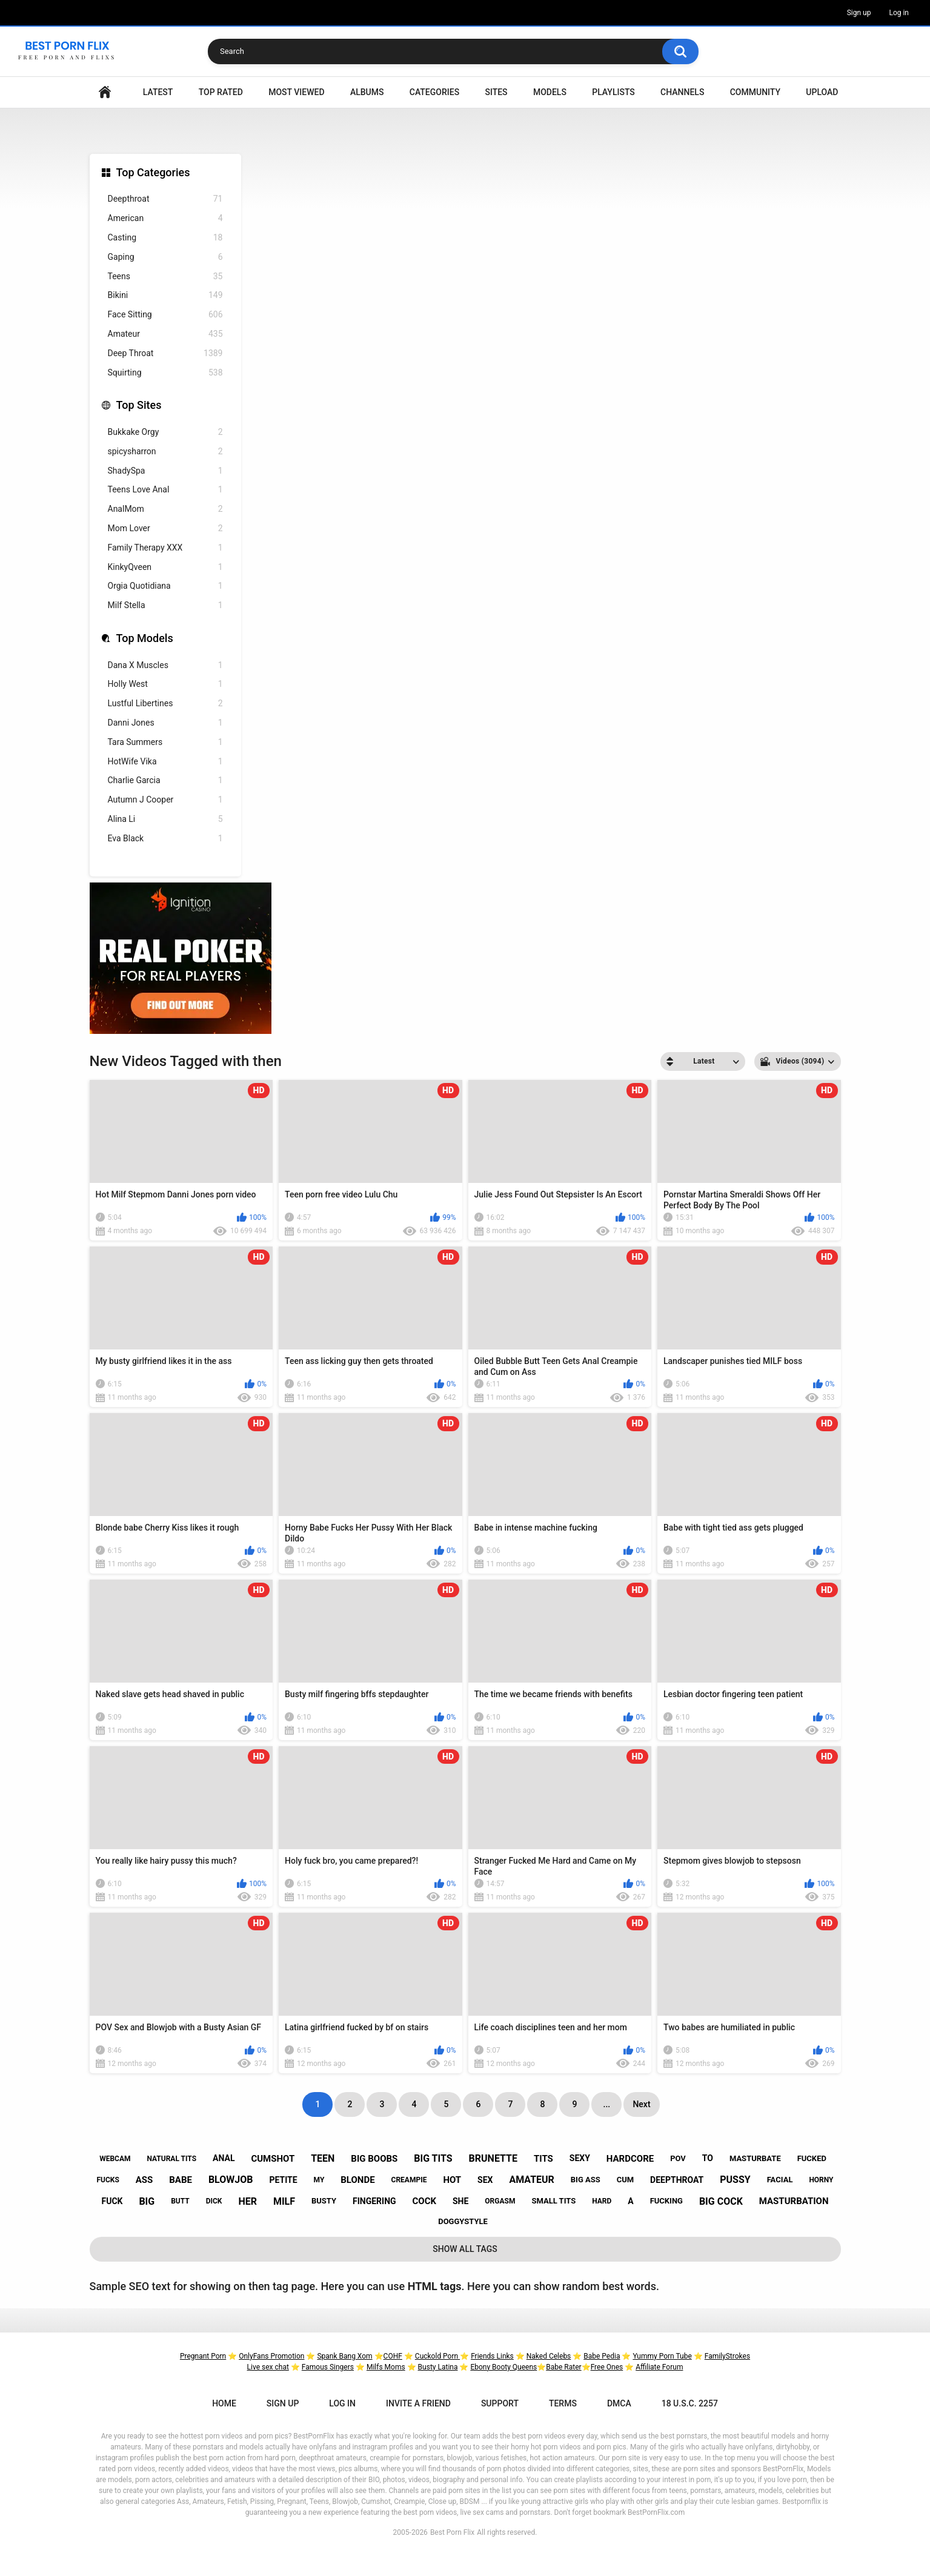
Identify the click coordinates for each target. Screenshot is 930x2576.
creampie (409, 2180)
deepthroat (676, 2180)
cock (425, 2201)
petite (283, 2180)
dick (214, 2201)
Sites (496, 92)
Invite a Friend (418, 2403)
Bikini (165, 295)
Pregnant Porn (203, 2356)
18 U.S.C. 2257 (690, 2403)
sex (485, 2180)
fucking (666, 2200)
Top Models (144, 638)
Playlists (613, 92)
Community (755, 92)
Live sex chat (268, 2367)
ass (144, 2179)
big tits (433, 2158)
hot (452, 2179)
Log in (899, 12)
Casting (165, 238)
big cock (721, 2201)
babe (180, 2179)
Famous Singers (328, 2367)
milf (284, 2201)
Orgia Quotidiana (165, 586)
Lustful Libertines (165, 703)
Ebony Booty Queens (503, 2367)
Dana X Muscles (165, 665)
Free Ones (607, 2367)
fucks (107, 2180)
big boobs (374, 2158)
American (165, 218)
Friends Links (492, 2356)
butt (180, 2201)
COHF (393, 2356)
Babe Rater (563, 2367)
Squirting (165, 373)
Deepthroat (165, 199)
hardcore (630, 2158)
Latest (158, 92)
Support (500, 2403)
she (460, 2201)
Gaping (165, 257)
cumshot (272, 2158)
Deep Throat (165, 353)
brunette (493, 2158)
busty (323, 2200)
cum (625, 2179)
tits (543, 2158)
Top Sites (139, 405)
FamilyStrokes (727, 2356)
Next (641, 2104)
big (146, 2201)
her (247, 2201)
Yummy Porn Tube (662, 2356)
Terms (563, 2403)
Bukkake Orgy (165, 432)
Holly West (165, 684)
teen (322, 2158)
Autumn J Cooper (165, 800)
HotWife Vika (165, 762)
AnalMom (165, 509)
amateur (531, 2179)
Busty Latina (438, 2367)
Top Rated (221, 92)
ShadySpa (165, 471)
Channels (682, 92)
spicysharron (165, 451)
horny (821, 2180)
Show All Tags (465, 2249)
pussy (735, 2179)
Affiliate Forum (659, 2367)
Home (105, 92)
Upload (822, 92)
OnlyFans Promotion (271, 2356)
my (319, 2180)
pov (678, 2158)
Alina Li (165, 819)
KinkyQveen (165, 567)
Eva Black (165, 838)
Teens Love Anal (165, 490)
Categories (434, 92)
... (607, 2104)
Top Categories (153, 172)
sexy (580, 2158)
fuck (111, 2201)
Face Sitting (165, 315)
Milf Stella (165, 605)
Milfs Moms (386, 2367)
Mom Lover (165, 528)
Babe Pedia (601, 2356)
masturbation (794, 2201)
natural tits (171, 2158)
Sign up (859, 12)
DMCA (619, 2403)
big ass (585, 2179)
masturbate (755, 2158)
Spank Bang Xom (344, 2356)
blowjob (230, 2179)
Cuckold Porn (437, 2356)
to (707, 2158)
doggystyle (463, 2221)
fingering (374, 2201)
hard (601, 2201)
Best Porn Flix (452, 2532)
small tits (553, 2200)
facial (780, 2179)
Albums (367, 92)
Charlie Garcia (165, 780)
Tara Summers (165, 742)
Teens (165, 276)
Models (549, 92)
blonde (357, 2179)
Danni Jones (165, 723)
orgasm (500, 2201)
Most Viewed (296, 92)
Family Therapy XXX (165, 548)
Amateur (165, 334)
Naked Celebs (548, 2356)
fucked (811, 2158)
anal (223, 2158)
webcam (114, 2158)
